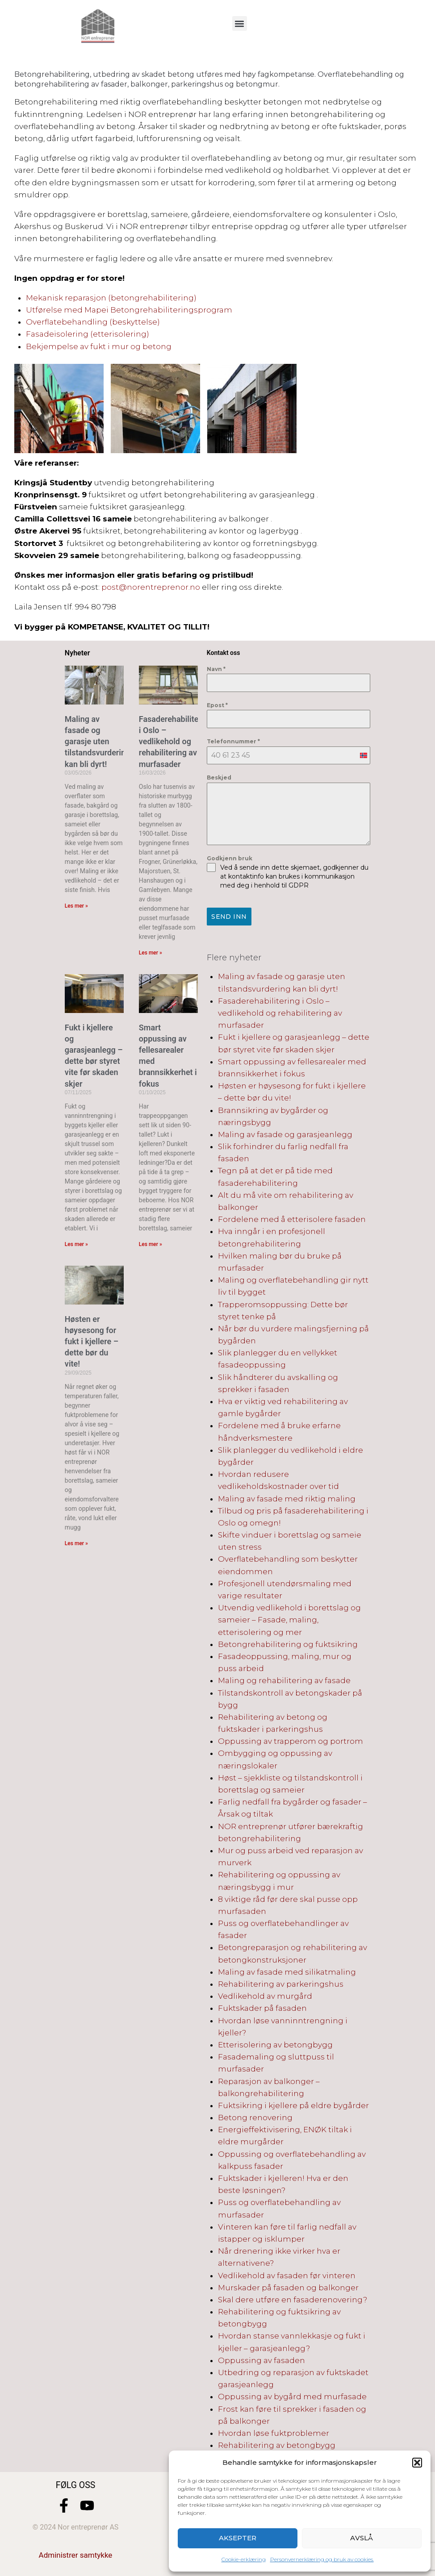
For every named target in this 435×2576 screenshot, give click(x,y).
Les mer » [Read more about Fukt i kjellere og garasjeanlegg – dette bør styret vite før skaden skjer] (76, 1244)
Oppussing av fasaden (261, 2358)
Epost (217, 705)
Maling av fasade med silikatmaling (287, 1970)
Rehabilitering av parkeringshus (280, 1982)
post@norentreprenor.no (150, 587)
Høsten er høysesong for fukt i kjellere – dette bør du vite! (91, 1341)
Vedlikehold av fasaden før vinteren (287, 2273)
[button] (417, 2462)
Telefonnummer (233, 741)
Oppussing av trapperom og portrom (290, 1739)
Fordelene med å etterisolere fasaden (292, 1217)
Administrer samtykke (76, 2553)
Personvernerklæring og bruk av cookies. (322, 2559)
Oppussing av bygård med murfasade (292, 2394)
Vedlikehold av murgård (265, 1994)
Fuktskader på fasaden (262, 2006)
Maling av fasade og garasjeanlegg (285, 1132)
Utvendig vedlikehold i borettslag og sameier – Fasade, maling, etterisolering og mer (289, 1617)
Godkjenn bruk (229, 858)
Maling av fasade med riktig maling (287, 1496)
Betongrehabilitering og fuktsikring (288, 1642)
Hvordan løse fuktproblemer (273, 2431)
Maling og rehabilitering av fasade (284, 1678)
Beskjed (219, 777)
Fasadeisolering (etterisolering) (87, 333)
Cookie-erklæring (244, 2559)
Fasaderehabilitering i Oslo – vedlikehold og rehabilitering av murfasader (176, 741)
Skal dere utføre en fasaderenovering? (292, 2297)
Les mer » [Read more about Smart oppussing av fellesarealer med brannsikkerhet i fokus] (150, 1244)
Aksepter (237, 2538)
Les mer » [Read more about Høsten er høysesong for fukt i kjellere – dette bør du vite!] (76, 1543)
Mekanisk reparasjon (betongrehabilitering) (111, 297)
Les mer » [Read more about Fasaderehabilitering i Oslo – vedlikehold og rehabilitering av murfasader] (150, 953)
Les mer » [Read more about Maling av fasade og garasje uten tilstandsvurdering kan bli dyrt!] (76, 906)
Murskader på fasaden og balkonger (288, 2285)
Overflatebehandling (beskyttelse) (93, 321)
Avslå (362, 2538)
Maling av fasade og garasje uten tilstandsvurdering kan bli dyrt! (97, 741)
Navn (216, 669)
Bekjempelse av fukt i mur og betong (98, 346)
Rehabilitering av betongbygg (276, 2443)
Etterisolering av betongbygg (275, 2042)
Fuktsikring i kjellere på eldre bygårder (293, 2103)
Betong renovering (255, 2115)
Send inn (229, 917)
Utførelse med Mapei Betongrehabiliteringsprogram (129, 309)
